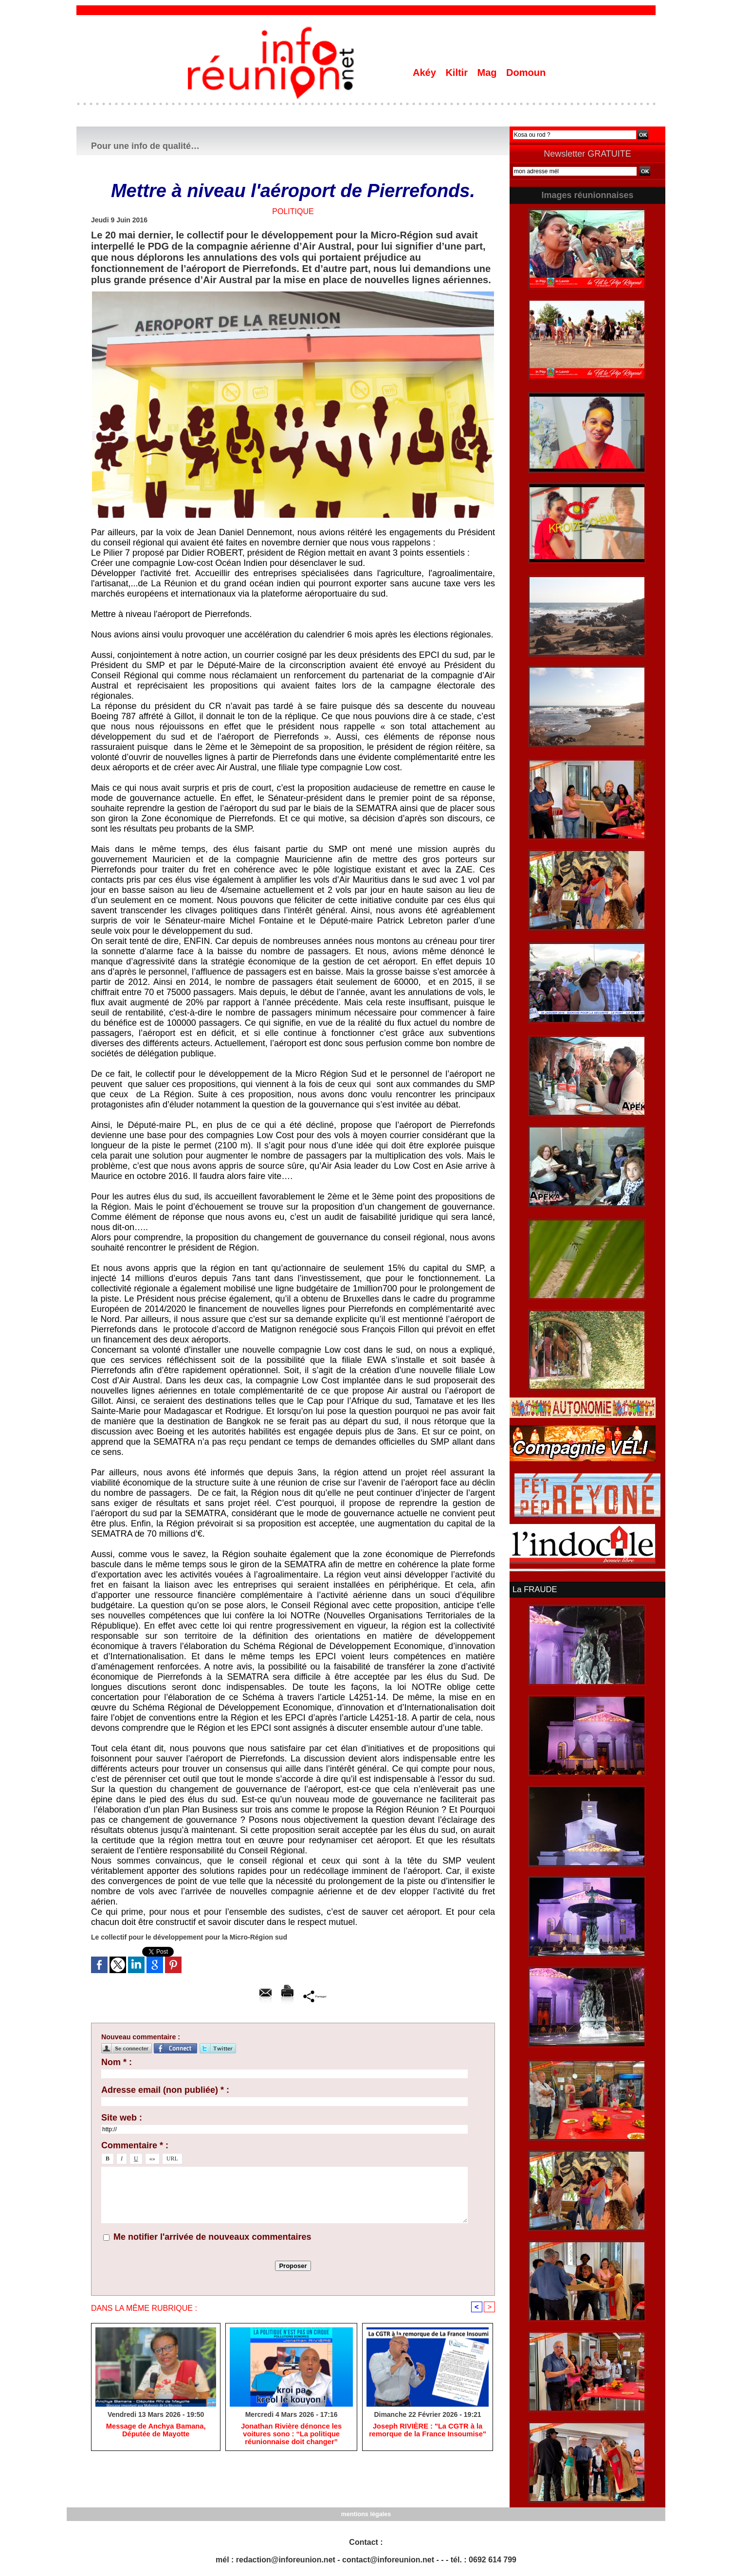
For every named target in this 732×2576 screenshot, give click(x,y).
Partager (314, 1996)
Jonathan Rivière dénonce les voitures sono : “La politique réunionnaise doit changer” (291, 2435)
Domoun (526, 72)
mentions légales (365, 2513)
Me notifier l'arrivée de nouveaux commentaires (212, 2237)
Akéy (426, 72)
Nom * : (116, 2062)
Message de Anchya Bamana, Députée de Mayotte (155, 2431)
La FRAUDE (533, 1589)
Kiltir (457, 72)
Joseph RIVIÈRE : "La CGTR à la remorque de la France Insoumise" (428, 2431)
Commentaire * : (134, 2145)
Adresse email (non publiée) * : (165, 2090)
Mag (488, 72)
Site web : (121, 2117)
